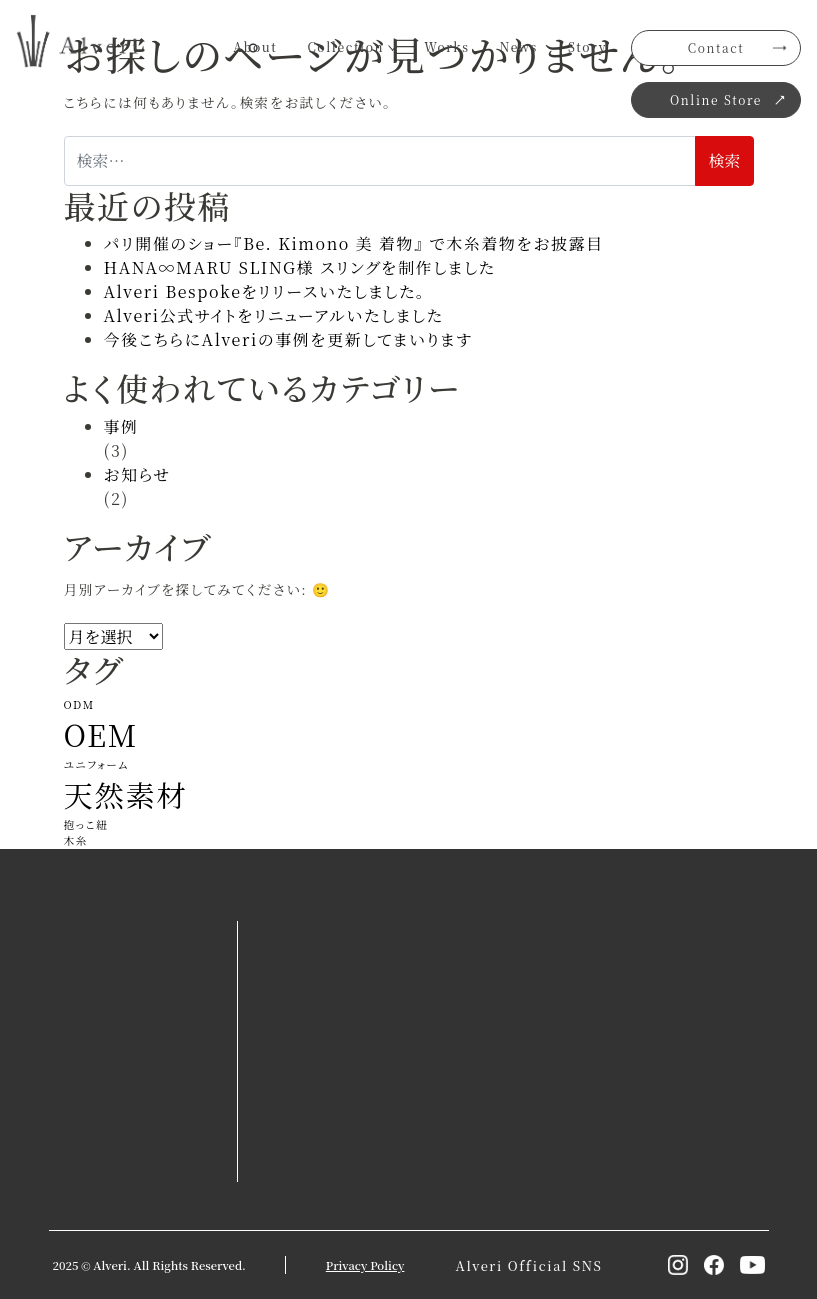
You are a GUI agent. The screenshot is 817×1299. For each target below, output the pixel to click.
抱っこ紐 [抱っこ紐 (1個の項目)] (86, 824)
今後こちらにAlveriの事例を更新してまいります (288, 339)
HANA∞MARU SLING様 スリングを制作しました (300, 267)
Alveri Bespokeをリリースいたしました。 (265, 291)
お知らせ (138, 474)
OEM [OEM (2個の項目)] (101, 734)
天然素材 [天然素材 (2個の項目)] (126, 794)
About (255, 46)
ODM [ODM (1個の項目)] (79, 704)
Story (587, 46)
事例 (121, 426)
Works (447, 46)
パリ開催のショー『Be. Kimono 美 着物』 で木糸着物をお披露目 (354, 243)
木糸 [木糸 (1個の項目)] (76, 840)
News (519, 46)
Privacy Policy (365, 1265)
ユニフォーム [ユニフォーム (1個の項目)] (97, 764)
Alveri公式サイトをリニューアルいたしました (274, 315)
